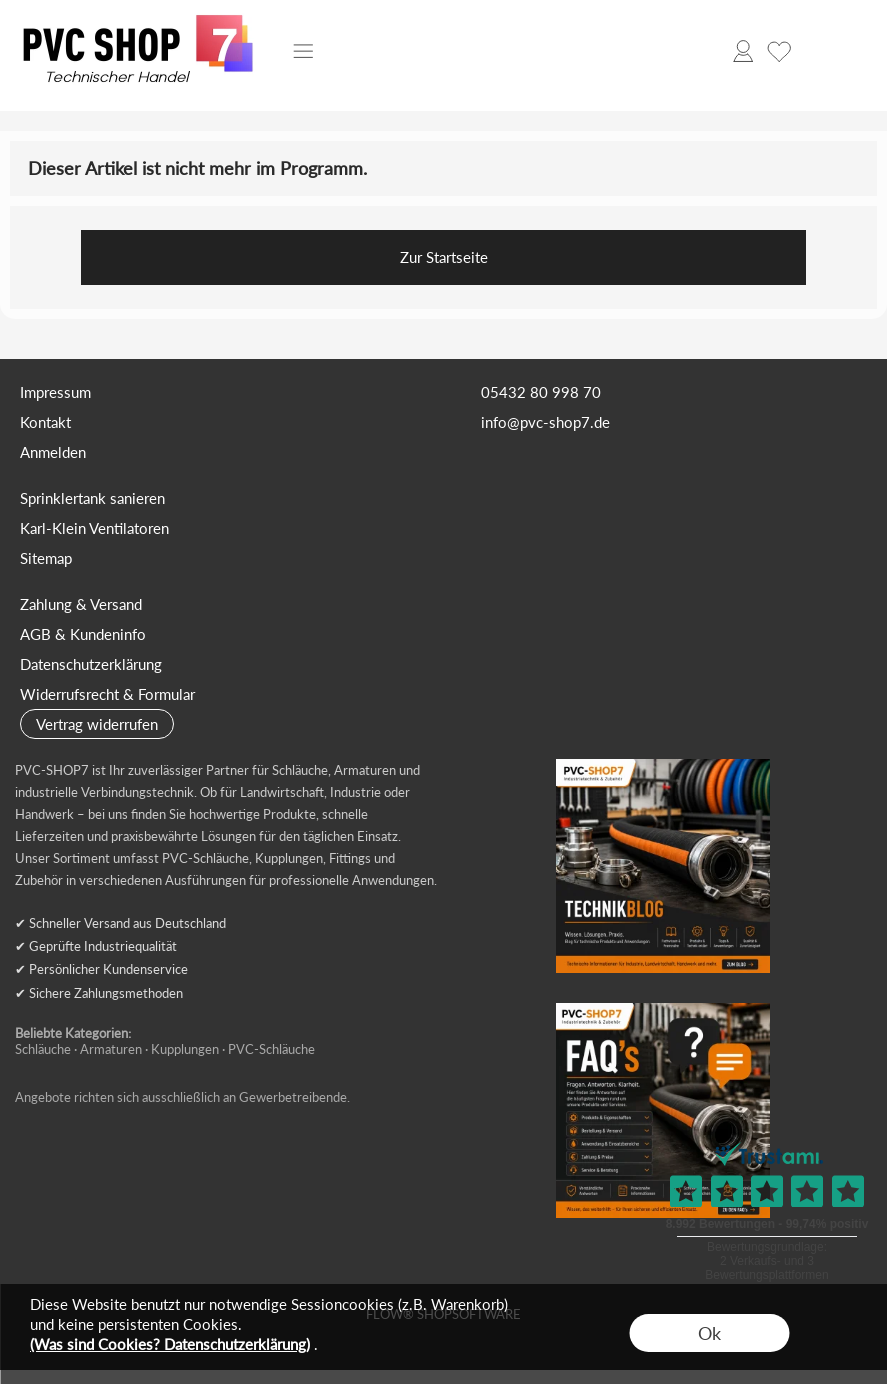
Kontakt (45, 422)
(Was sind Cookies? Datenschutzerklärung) (170, 1344)
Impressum (55, 392)
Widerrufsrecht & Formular (107, 694)
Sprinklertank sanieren (92, 498)
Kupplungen (185, 1049)
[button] (303, 51)
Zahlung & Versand (81, 604)
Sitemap (46, 558)
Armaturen (111, 1049)
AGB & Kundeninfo (83, 634)
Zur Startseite (444, 257)
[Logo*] (138, 21)
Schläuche (43, 1049)
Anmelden (53, 452)
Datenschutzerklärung (91, 664)
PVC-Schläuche (271, 1049)
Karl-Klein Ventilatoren (94, 528)
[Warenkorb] (815, 51)
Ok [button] (709, 1333)
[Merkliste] (779, 51)
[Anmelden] (743, 51)
